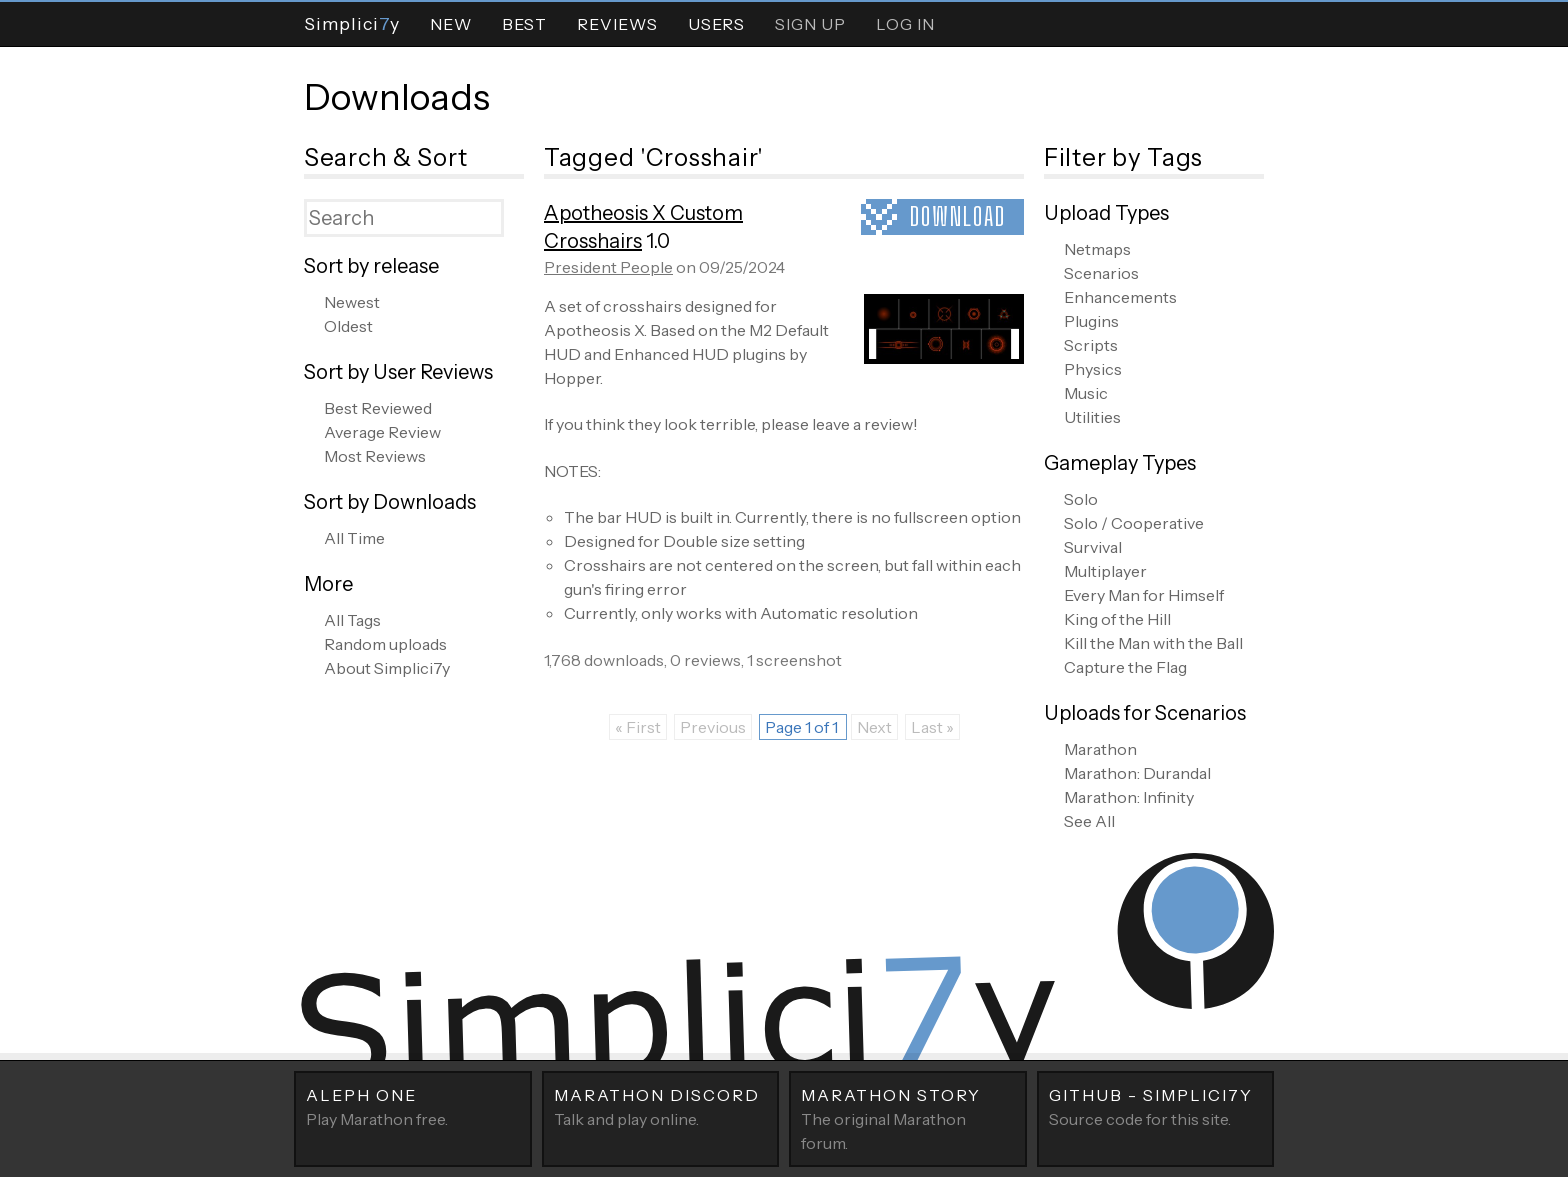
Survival (1093, 547)
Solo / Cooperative (1134, 523)
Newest (352, 302)
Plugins (1091, 321)
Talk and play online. (661, 1106)
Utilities (1092, 417)
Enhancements (1120, 297)
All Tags (352, 620)
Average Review (382, 432)
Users (716, 24)
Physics (1093, 369)
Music (1086, 393)
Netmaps (1097, 249)
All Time (354, 538)
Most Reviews (375, 456)
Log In (905, 24)
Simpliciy (352, 23)
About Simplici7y (387, 668)
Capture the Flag (1125, 667)
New (451, 24)
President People (608, 267)
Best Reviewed (378, 408)
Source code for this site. (1156, 1106)
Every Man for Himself (1144, 595)
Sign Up (810, 24)
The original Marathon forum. (908, 1118)
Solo (1081, 499)
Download (958, 216)
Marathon (1100, 749)
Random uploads (385, 644)
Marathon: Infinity (1129, 797)
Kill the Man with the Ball (1153, 643)
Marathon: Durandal (1137, 773)
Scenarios (1101, 273)
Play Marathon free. (413, 1106)
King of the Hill (1117, 619)
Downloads (397, 97)
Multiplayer (1105, 571)
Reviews (617, 24)
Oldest (348, 326)
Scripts (1091, 345)
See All (1089, 821)
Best (524, 24)
